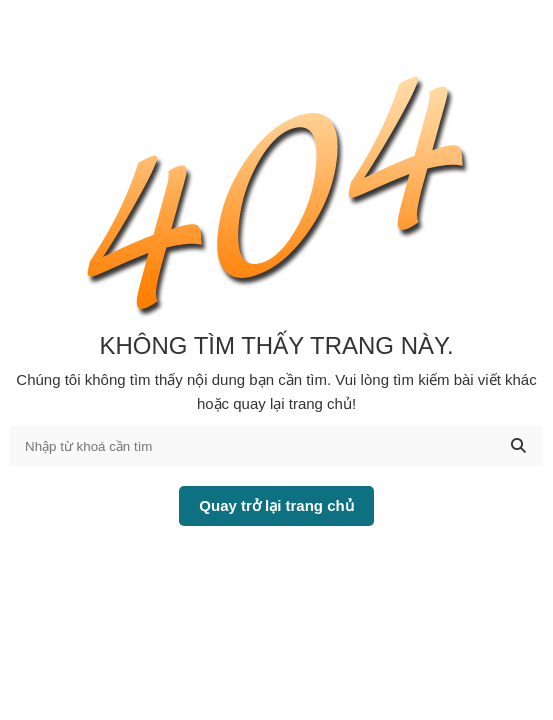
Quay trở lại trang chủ (276, 505)
